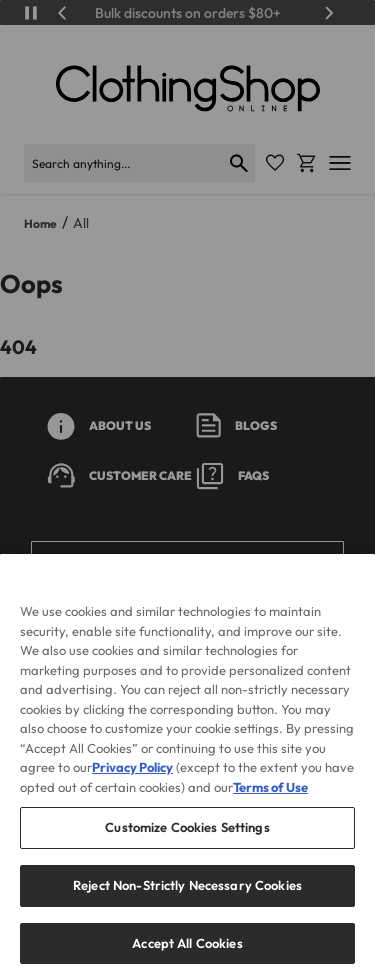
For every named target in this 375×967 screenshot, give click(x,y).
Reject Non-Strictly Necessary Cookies (187, 910)
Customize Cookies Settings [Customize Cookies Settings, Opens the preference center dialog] (187, 853)
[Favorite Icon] (275, 163)
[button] (187, 563)
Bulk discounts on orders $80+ (188, 13)
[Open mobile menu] (340, 163)
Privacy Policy (132, 793)
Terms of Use (270, 812)
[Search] (123, 163)
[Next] (329, 13)
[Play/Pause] (31, 13)
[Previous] (63, 13)
